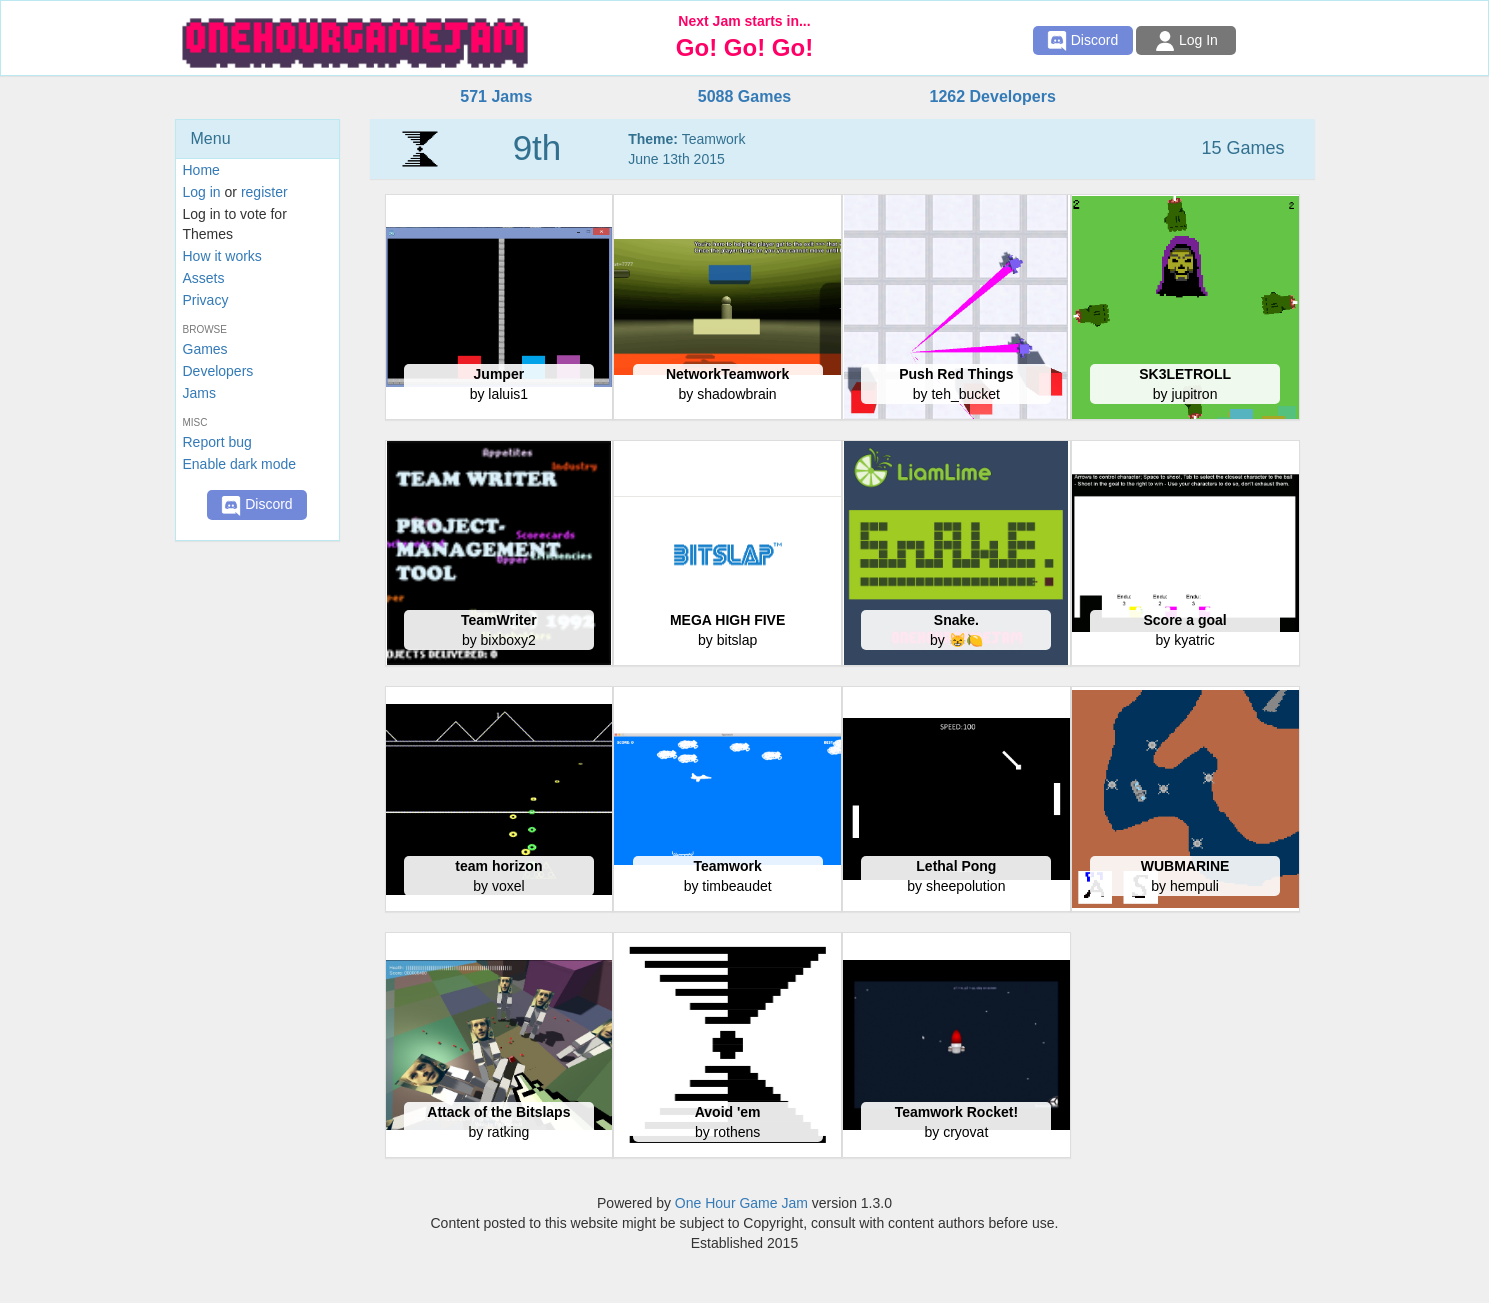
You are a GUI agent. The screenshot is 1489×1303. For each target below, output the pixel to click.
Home (201, 170)
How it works (222, 256)
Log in (202, 192)
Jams (199, 393)
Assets (204, 278)
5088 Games (744, 96)
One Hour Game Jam (741, 1203)
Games (205, 349)
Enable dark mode (240, 464)
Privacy (206, 300)
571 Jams (496, 96)
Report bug (217, 442)
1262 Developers (992, 96)
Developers (218, 371)
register (264, 192)
